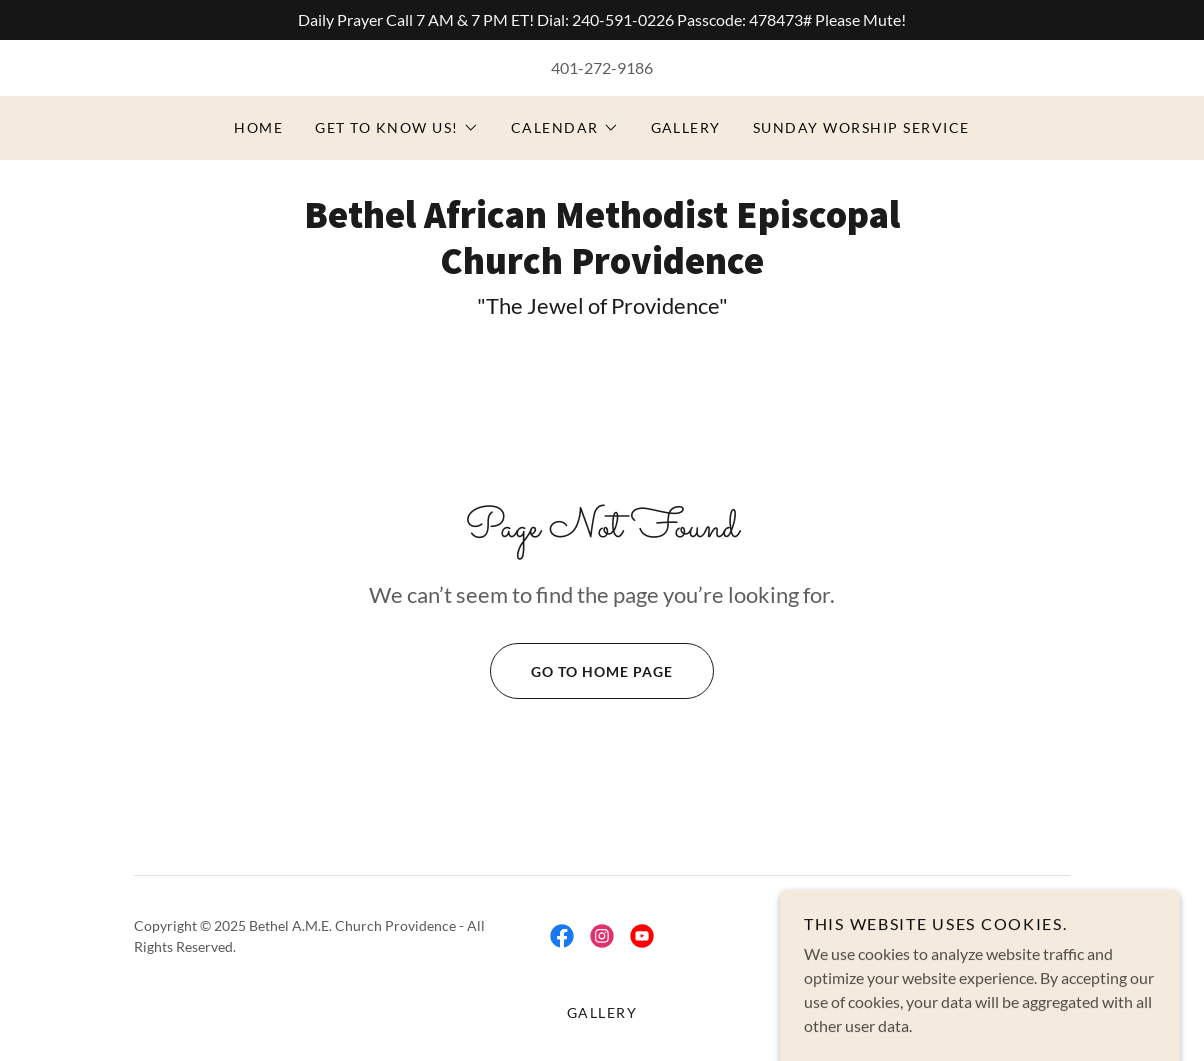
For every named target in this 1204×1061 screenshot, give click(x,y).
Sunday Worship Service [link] (861, 127)
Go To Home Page (581, 671)
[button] (396, 128)
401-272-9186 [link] (602, 67)
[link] (602, 267)
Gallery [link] (686, 127)
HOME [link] (258, 127)
